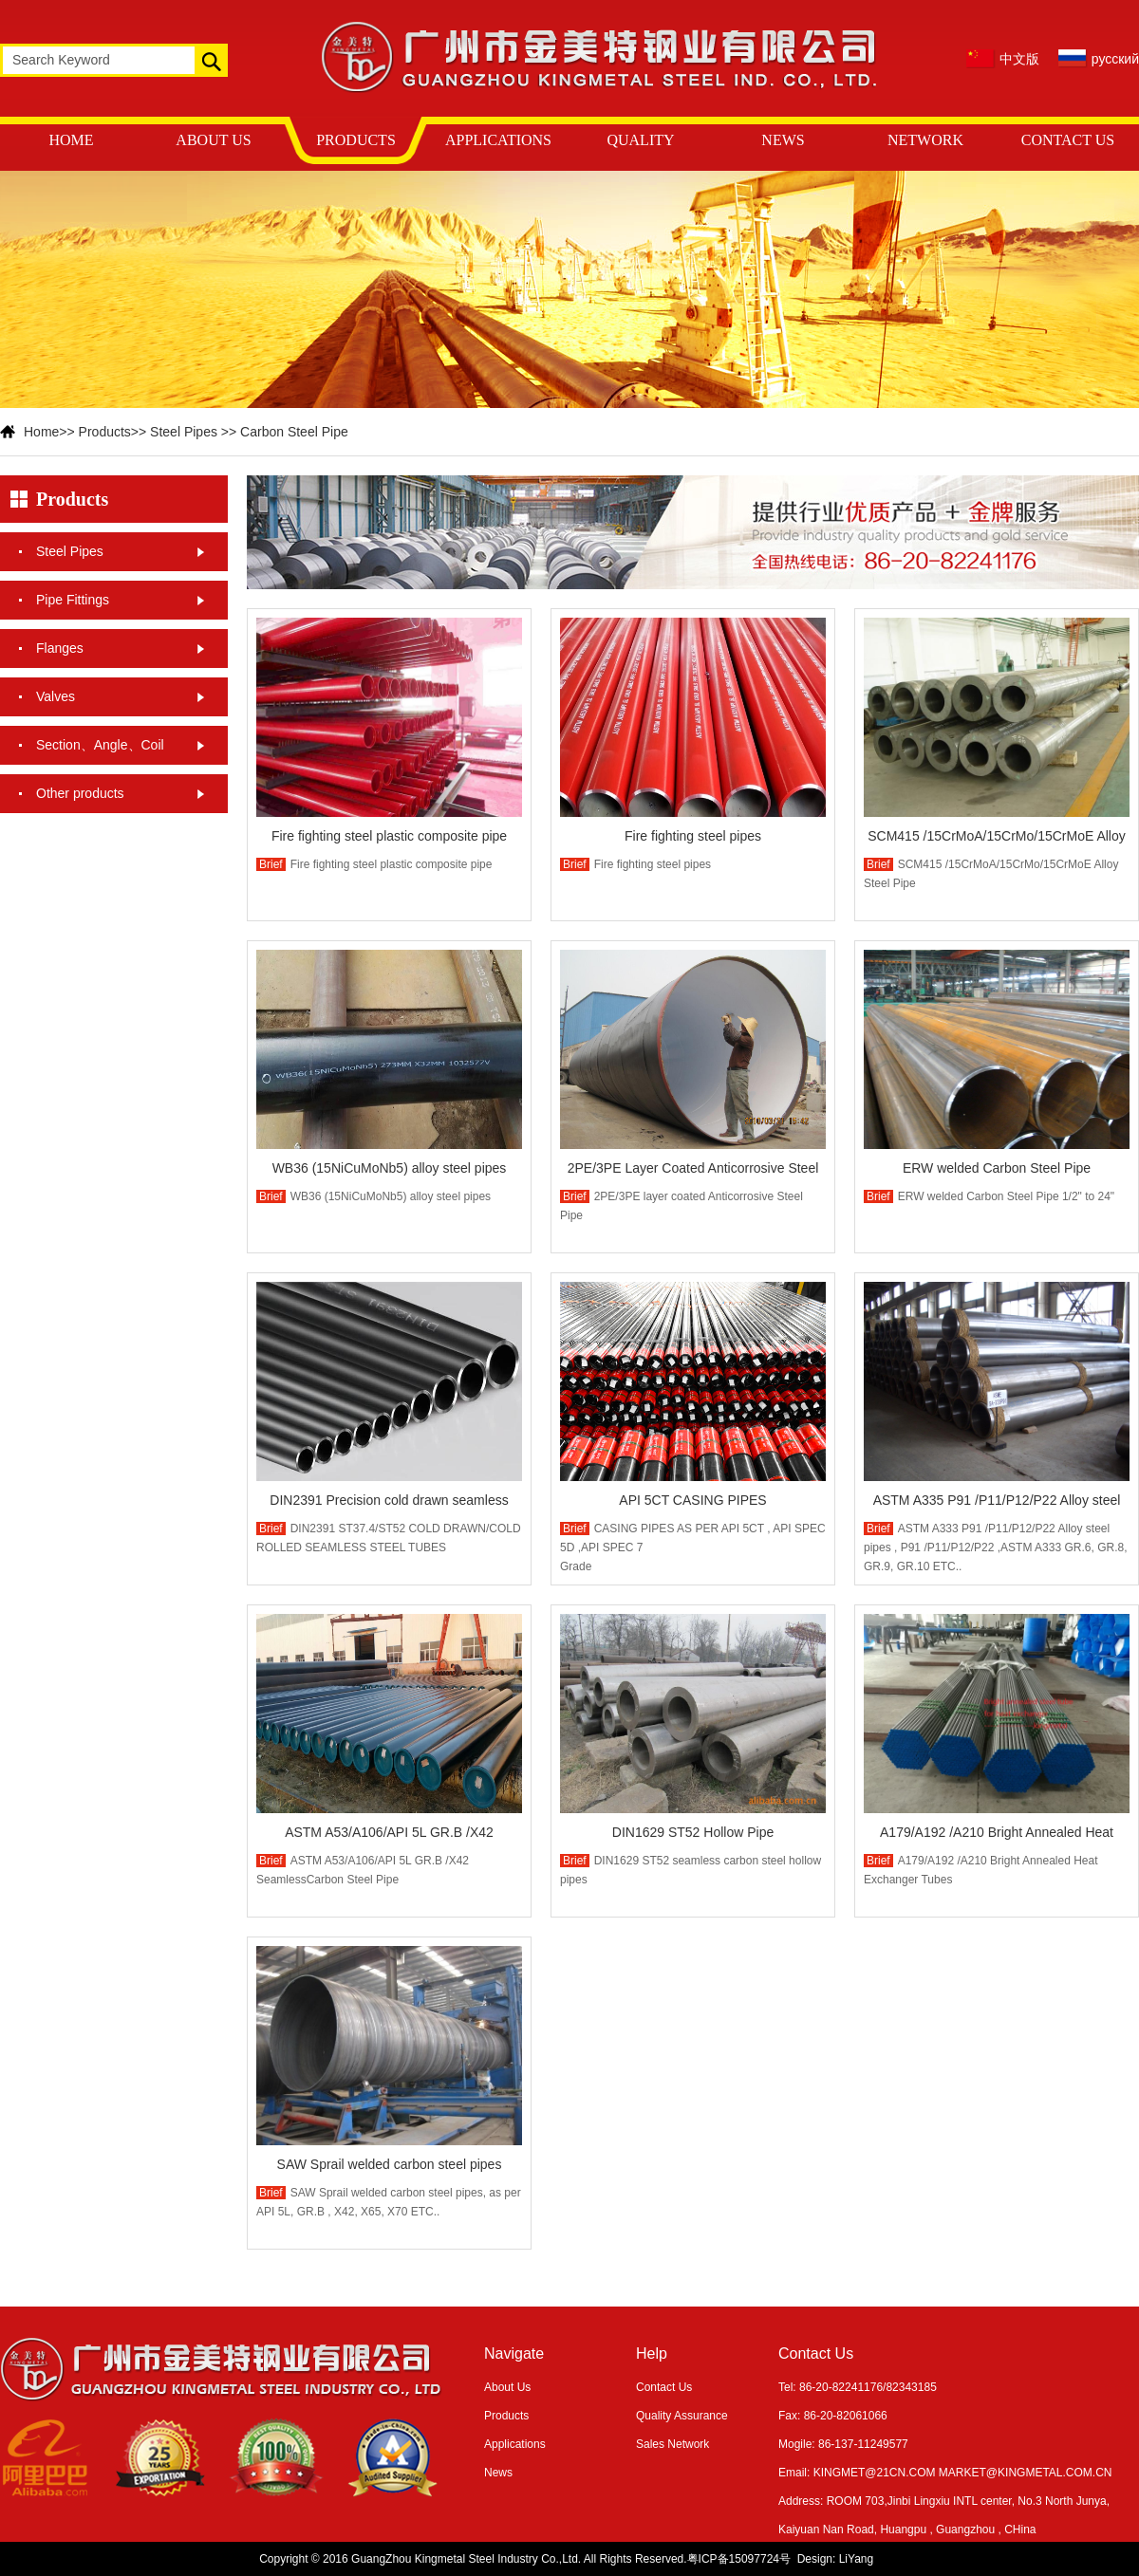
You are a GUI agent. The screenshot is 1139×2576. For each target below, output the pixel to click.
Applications (515, 2444)
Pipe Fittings (72, 599)
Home (41, 431)
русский (1115, 58)
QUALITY (640, 140)
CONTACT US (1067, 140)
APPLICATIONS (498, 140)
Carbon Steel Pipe (294, 431)
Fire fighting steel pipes (693, 835)
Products (105, 431)
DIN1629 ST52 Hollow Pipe (693, 1832)
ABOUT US (213, 140)
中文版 (1019, 58)
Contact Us (664, 2387)
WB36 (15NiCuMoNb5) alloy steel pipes (389, 1168)
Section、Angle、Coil (100, 744)
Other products (80, 793)
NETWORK (925, 140)
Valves (55, 696)
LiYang (856, 2559)
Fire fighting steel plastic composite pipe (389, 835)
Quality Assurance (682, 2415)
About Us (507, 2387)
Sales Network (672, 2444)
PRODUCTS (356, 140)
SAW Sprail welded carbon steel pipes (389, 2164)
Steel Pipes (183, 431)
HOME (70, 140)
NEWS (782, 140)
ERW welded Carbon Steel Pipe (997, 1168)
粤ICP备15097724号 (739, 2559)
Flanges (60, 648)
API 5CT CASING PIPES (692, 1500)
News (498, 2472)
